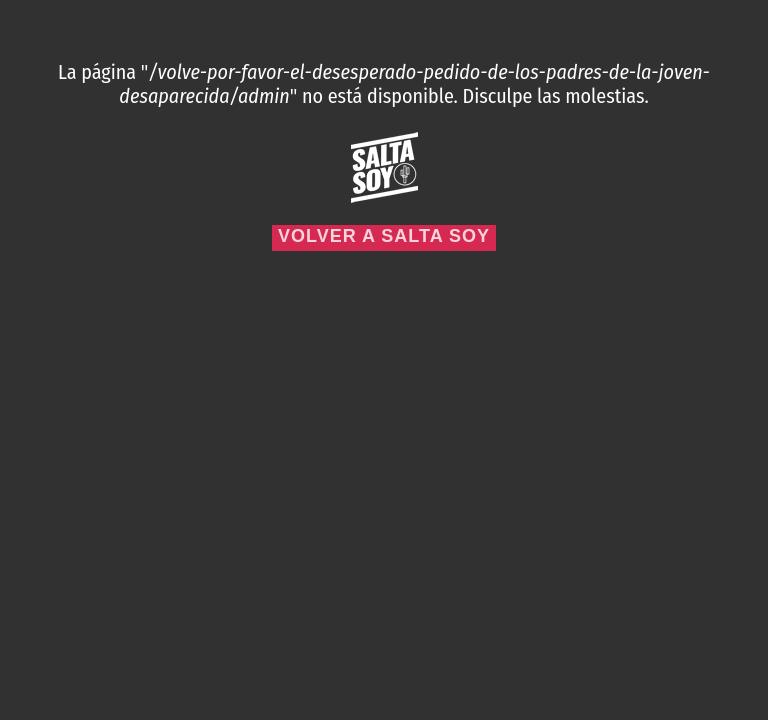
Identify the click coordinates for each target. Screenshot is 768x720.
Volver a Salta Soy (384, 236)
